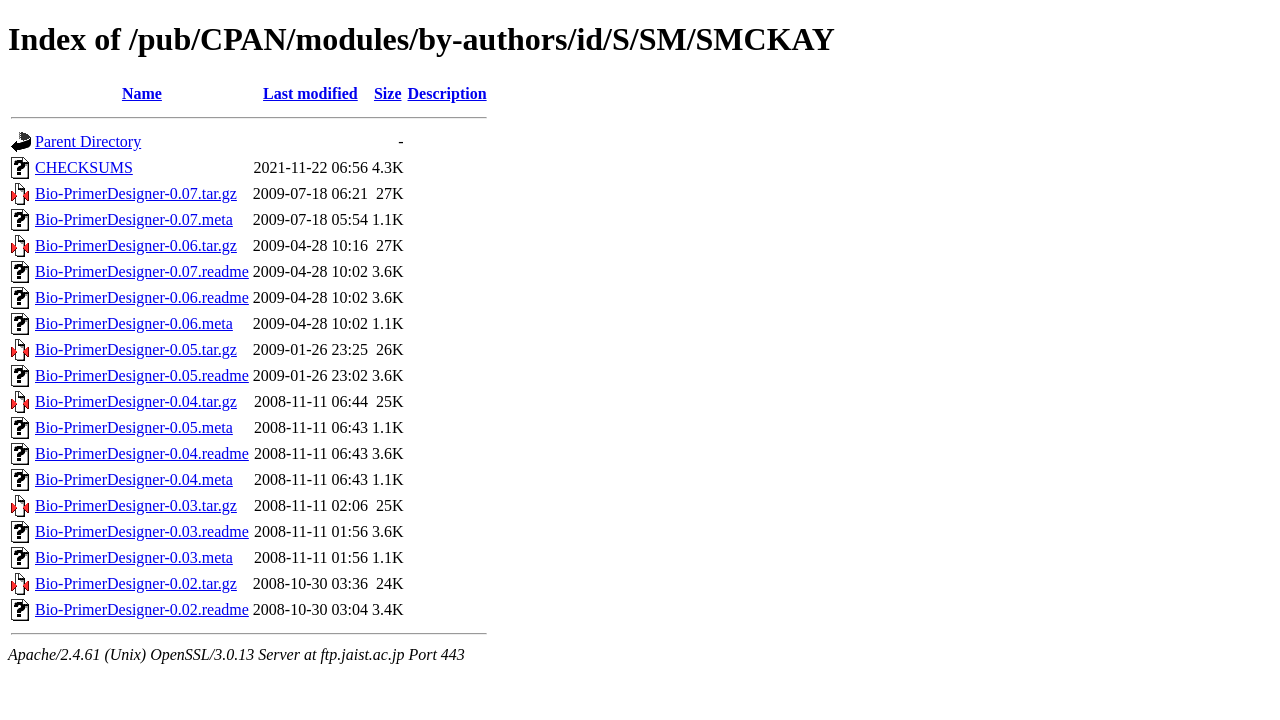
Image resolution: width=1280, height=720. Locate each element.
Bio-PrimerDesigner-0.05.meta (134, 427)
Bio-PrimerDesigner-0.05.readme (142, 375)
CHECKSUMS (84, 167)
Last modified (310, 93)
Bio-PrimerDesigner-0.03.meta (134, 557)
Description (447, 93)
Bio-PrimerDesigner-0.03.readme (142, 531)
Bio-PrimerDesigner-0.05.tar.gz (136, 349)
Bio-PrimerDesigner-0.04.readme (142, 453)
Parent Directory (88, 141)
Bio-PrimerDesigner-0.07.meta (134, 219)
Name (142, 93)
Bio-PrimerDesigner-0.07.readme (142, 271)
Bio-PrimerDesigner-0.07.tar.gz (136, 193)
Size (388, 93)
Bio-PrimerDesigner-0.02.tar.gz (136, 583)
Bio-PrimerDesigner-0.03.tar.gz (136, 505)
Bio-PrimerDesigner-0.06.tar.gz (136, 245)
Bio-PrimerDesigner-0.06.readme (142, 297)
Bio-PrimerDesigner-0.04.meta (134, 479)
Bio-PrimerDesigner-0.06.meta (134, 323)
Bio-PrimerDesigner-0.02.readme (142, 609)
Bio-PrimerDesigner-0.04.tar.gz (136, 401)
